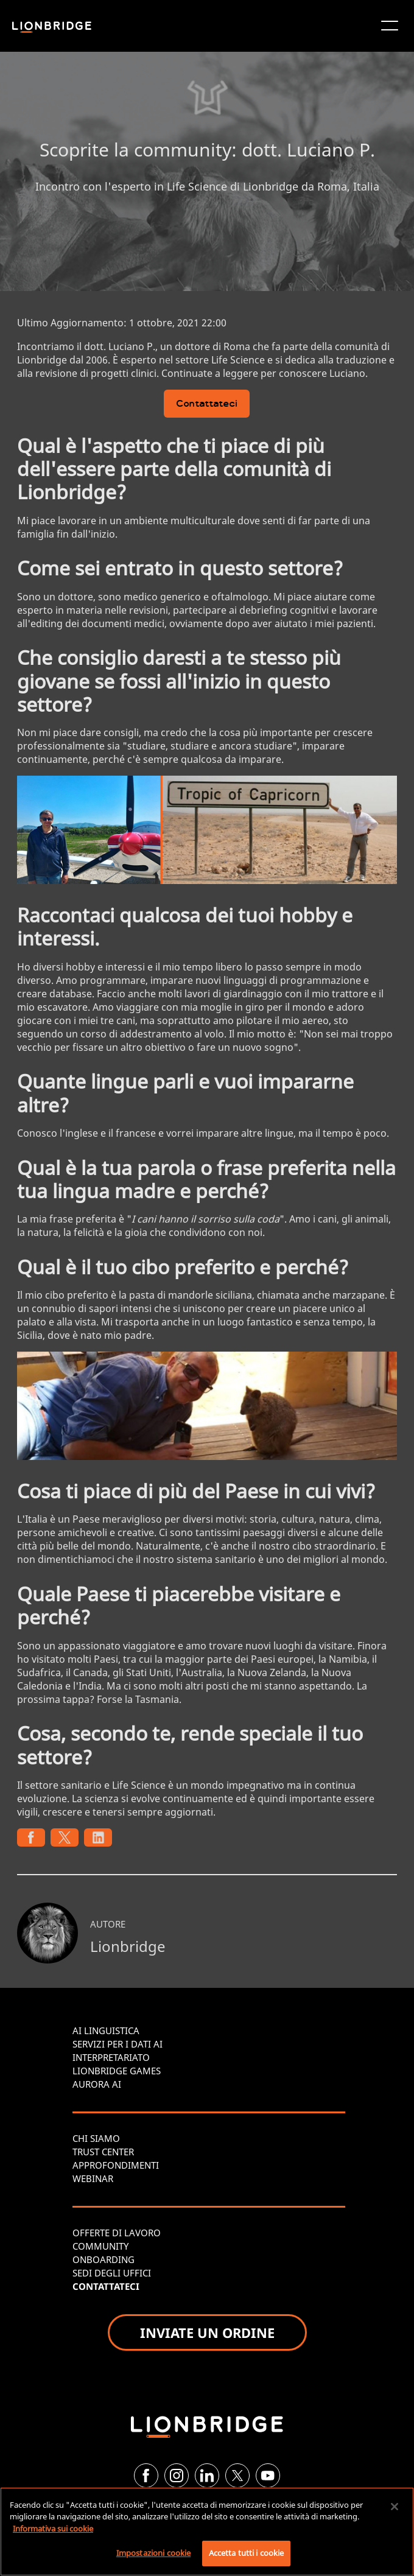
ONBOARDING (103, 2259)
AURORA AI (96, 2084)
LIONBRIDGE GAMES (116, 2071)
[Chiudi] (394, 2506)
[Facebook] (146, 2475)
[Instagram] (176, 2475)
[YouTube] (268, 2475)
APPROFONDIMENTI (115, 2165)
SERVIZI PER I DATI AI (117, 2044)
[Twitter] (237, 2475)
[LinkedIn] (207, 2475)
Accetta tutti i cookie (246, 2552)
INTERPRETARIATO (111, 2057)
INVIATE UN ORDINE (207, 2332)
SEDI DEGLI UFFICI (111, 2273)
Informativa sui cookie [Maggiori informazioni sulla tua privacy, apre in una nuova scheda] (53, 2528)
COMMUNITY (100, 2246)
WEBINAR (92, 2178)
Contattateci (206, 404)
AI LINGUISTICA (105, 2030)
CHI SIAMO (96, 2138)
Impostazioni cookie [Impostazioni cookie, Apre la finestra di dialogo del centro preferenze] (153, 2552)
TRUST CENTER (103, 2152)
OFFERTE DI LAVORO (116, 2233)
